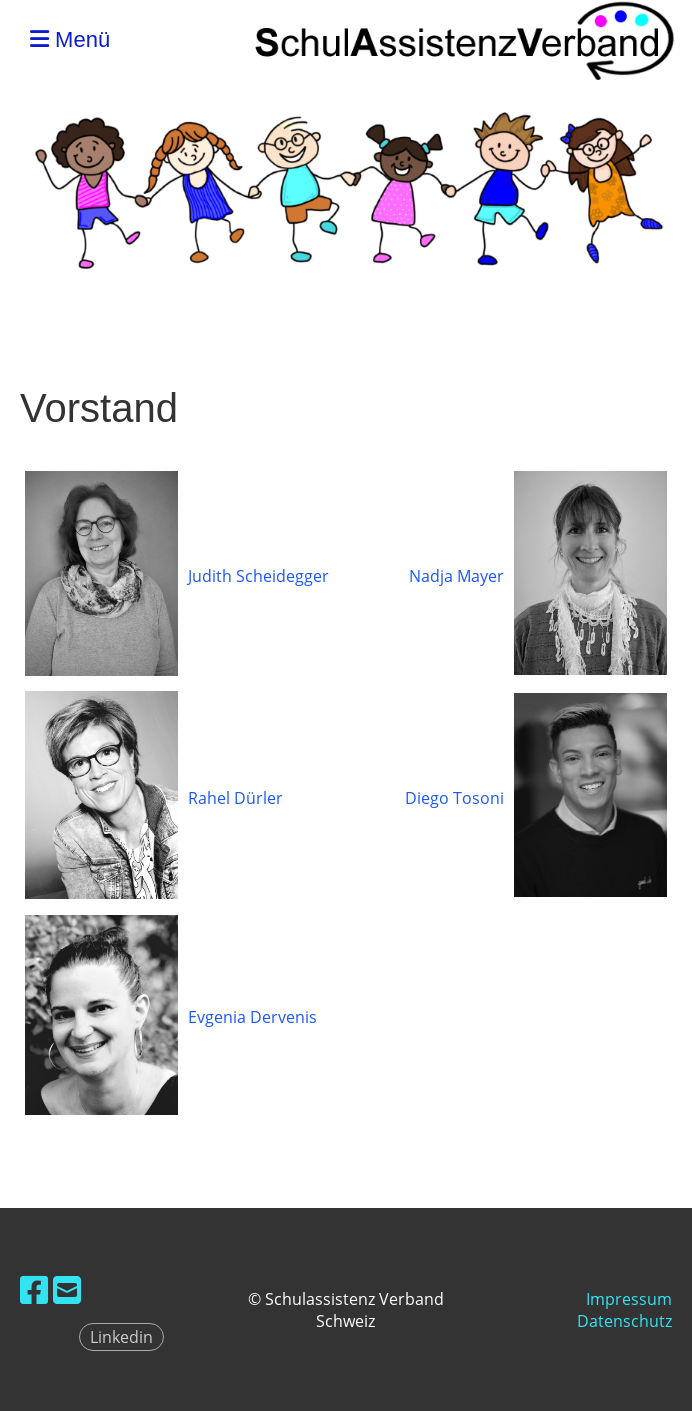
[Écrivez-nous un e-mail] (67, 1289)
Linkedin (121, 1337)
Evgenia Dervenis (252, 1017)
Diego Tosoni (454, 798)
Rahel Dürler (235, 798)
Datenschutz (624, 1321)
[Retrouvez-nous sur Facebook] (34, 1289)
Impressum (629, 1299)
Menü (70, 39)
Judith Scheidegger (258, 576)
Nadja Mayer (456, 576)
